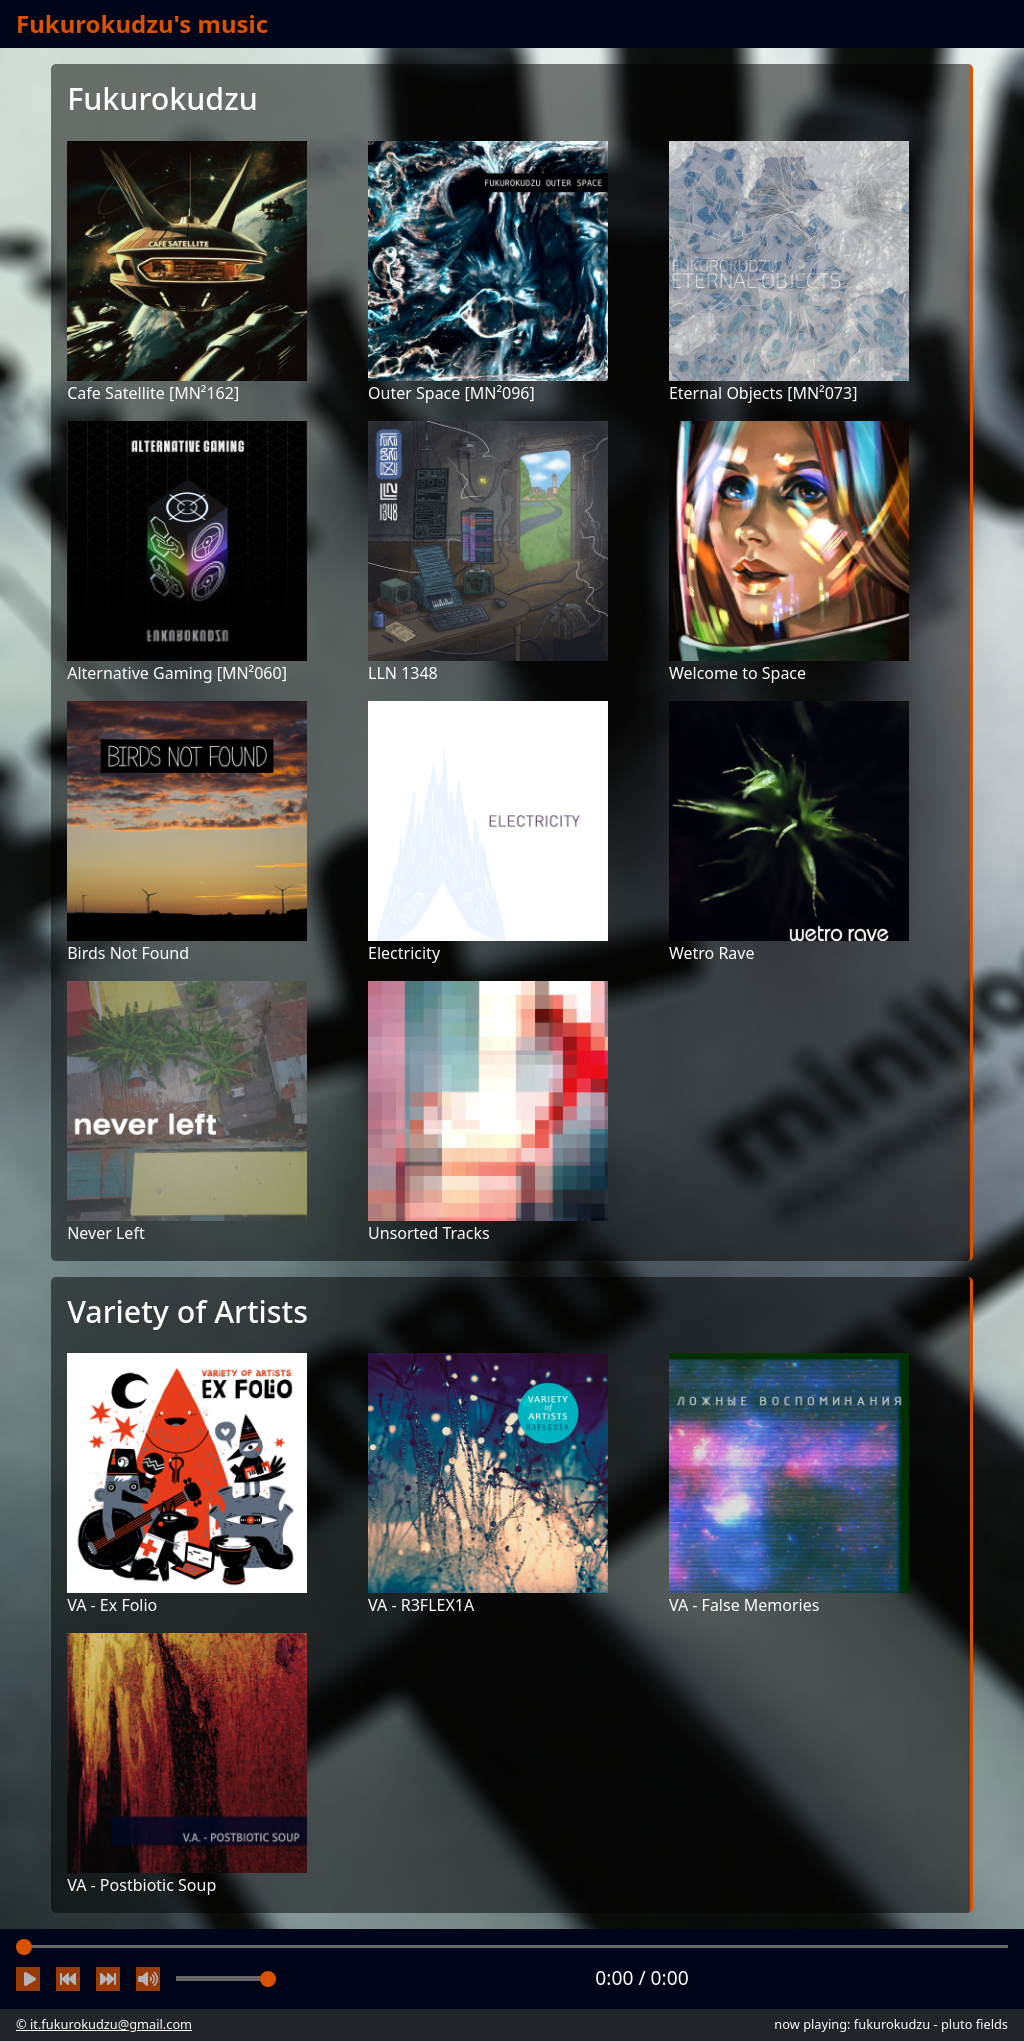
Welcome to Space (737, 673)
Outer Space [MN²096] (451, 393)
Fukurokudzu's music (142, 23)
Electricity (404, 953)
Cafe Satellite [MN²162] (153, 393)
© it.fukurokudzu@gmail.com (104, 2024)
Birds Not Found (128, 953)
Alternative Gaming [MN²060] (177, 673)
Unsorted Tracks (429, 1233)
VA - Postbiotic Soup (141, 1885)
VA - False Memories (744, 1605)
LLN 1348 (403, 673)
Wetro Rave (712, 953)
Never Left (105, 1233)
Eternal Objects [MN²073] (763, 393)
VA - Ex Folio (112, 1605)
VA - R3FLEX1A (421, 1605)
